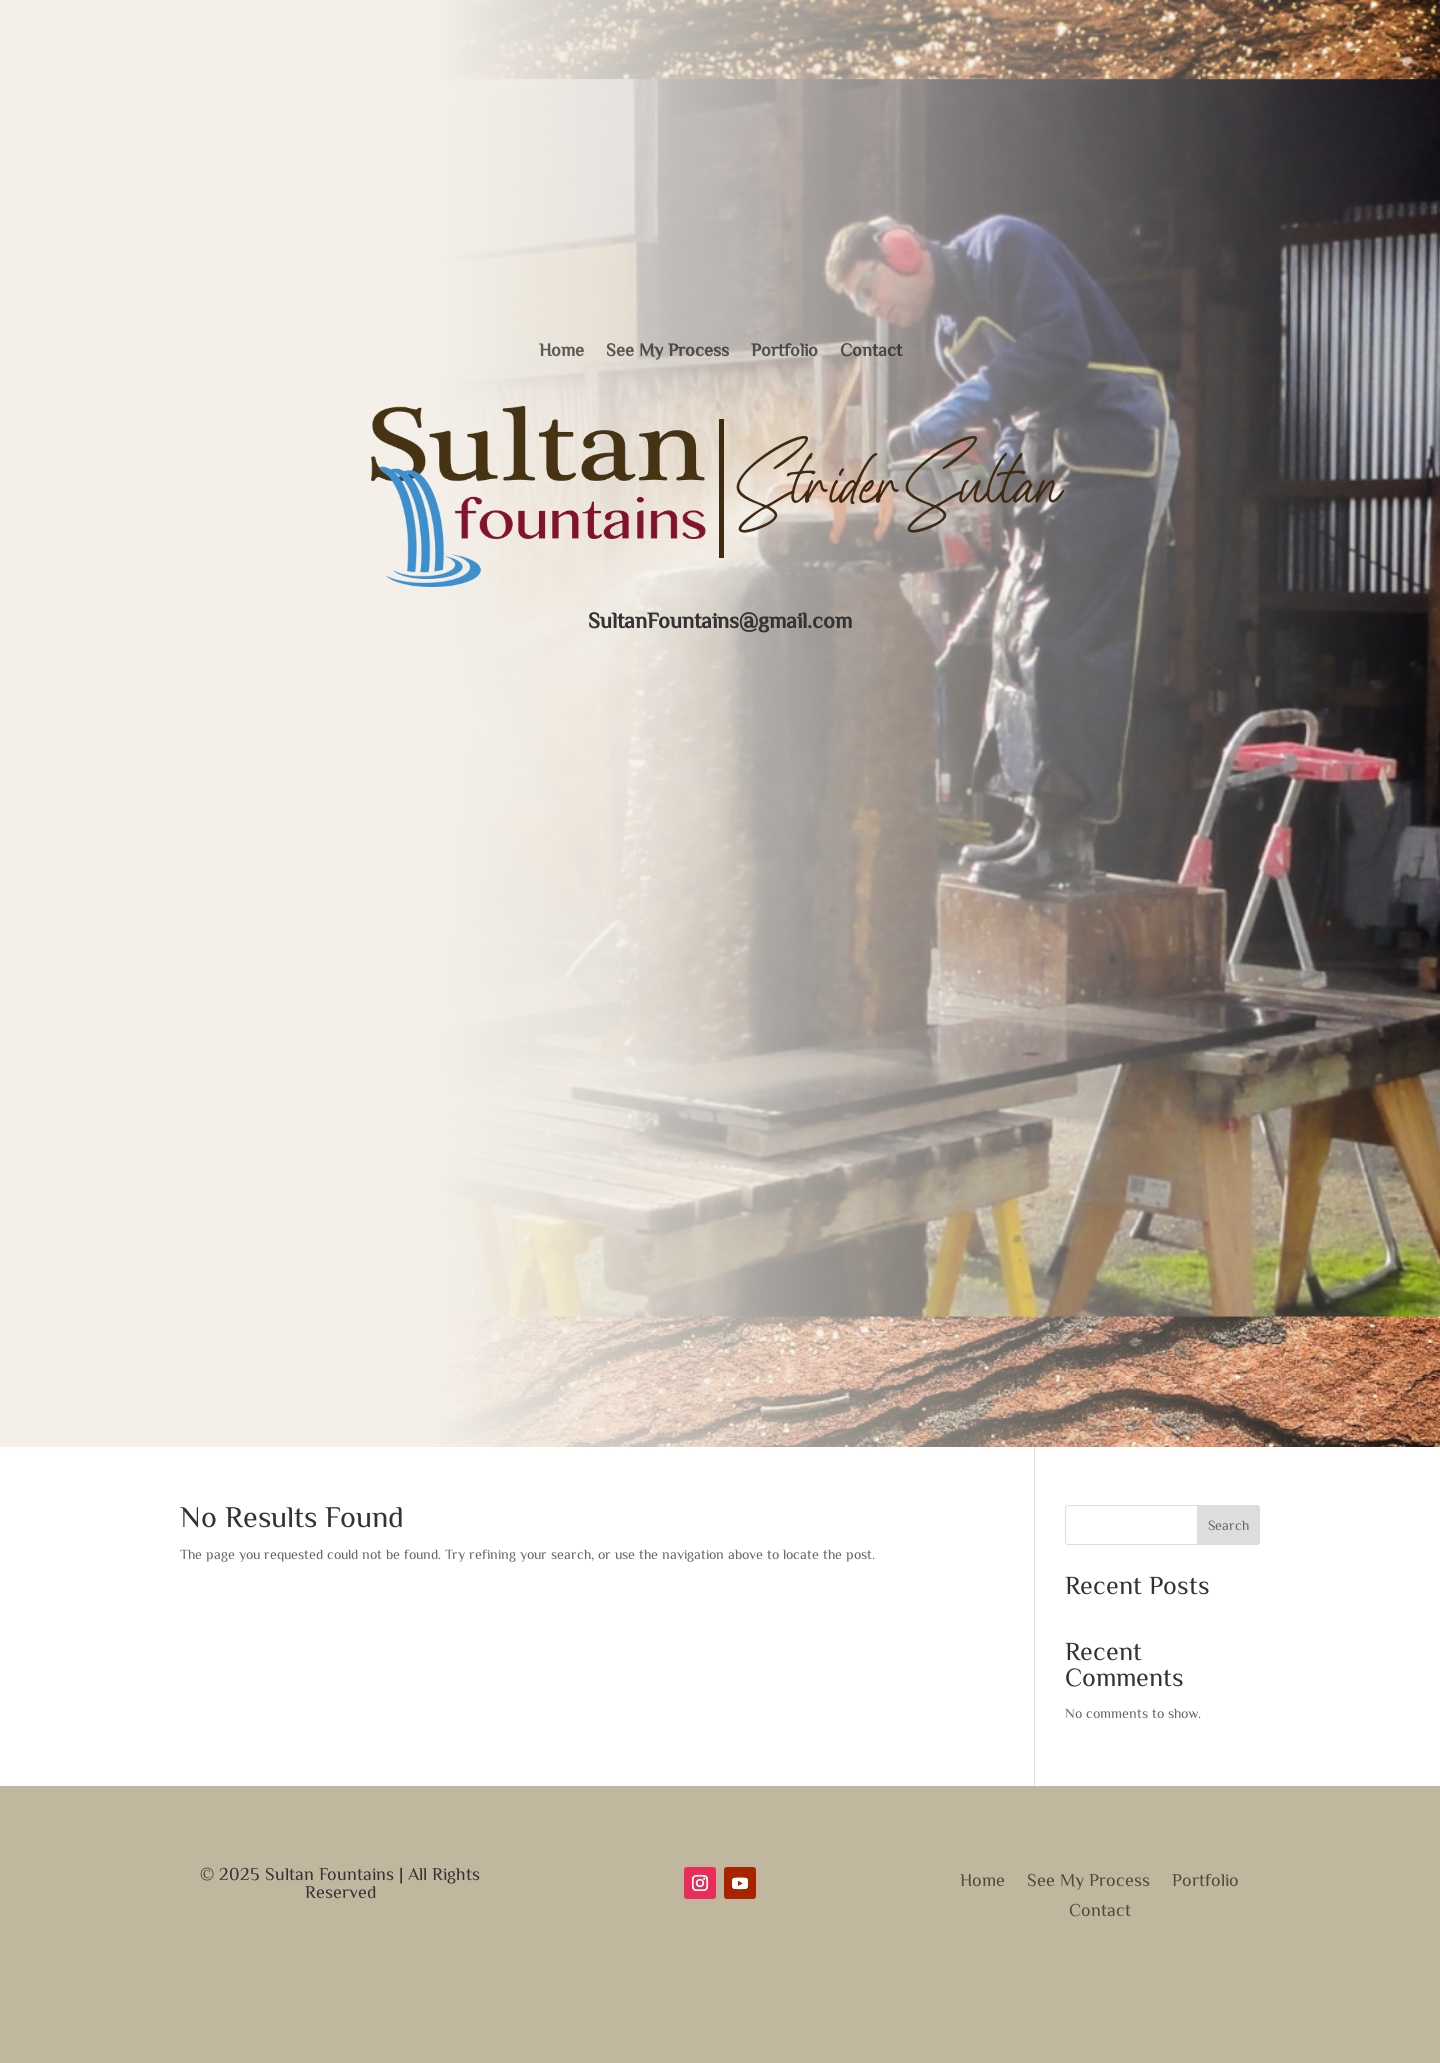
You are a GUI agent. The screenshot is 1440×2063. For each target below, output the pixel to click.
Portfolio (784, 348)
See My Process (667, 348)
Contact (871, 348)
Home (561, 348)
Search (1228, 1527)
